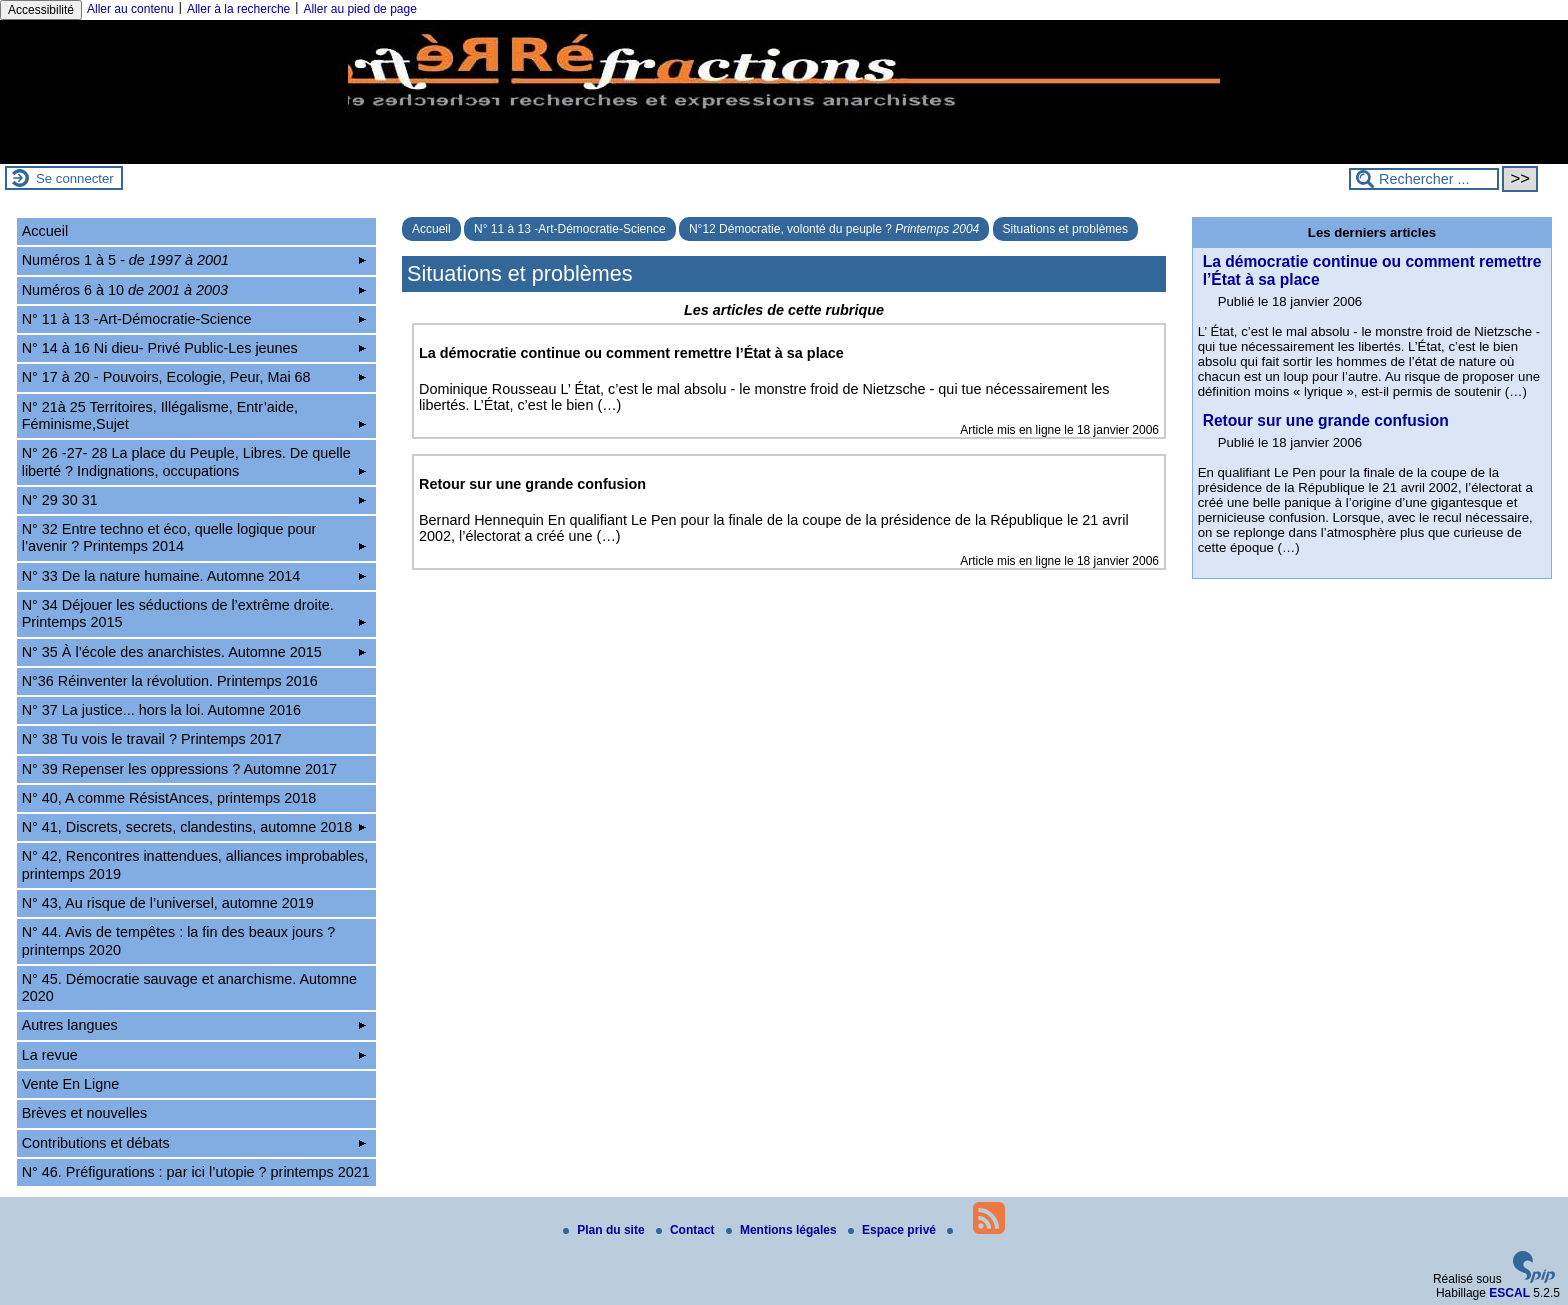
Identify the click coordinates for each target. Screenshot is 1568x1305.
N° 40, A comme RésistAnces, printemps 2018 (169, 798)
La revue (194, 1055)
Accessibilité (41, 10)
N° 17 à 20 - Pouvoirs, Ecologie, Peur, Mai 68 (194, 377)
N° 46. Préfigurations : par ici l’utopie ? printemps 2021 (196, 1172)
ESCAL (1509, 1293)
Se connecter (75, 178)
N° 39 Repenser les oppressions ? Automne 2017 (179, 769)
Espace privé (893, 1230)
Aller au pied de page (359, 9)
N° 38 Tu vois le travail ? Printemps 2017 (152, 739)
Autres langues (194, 1025)
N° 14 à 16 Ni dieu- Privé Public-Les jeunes (194, 348)
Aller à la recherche (238, 9)
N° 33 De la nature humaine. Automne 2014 (194, 576)
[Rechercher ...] (1424, 179)
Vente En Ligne (71, 1084)
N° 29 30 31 (194, 500)
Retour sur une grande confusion (1326, 420)
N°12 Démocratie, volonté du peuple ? (834, 229)
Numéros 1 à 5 (194, 260)
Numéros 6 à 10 (194, 290)
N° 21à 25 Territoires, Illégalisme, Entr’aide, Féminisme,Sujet (194, 415)
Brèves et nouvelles (85, 1113)
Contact (687, 1230)
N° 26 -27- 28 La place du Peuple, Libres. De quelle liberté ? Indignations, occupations (194, 461)
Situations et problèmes (1065, 229)
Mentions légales (783, 1230)
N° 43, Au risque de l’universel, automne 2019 (168, 903)
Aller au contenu (130, 9)
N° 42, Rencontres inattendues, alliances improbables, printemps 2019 (195, 864)
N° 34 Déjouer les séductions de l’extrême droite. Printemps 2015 (194, 613)
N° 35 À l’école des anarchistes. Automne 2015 (194, 652)
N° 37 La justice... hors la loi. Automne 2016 (161, 710)
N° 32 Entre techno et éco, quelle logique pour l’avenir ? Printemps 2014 (194, 537)
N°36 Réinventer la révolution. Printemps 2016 (170, 681)
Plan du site (605, 1230)
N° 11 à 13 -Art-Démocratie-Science (570, 229)
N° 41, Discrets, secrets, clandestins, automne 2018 (194, 827)
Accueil (431, 229)
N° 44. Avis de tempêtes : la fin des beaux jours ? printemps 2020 (178, 940)
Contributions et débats (194, 1143)
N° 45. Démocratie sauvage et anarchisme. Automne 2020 (189, 987)
